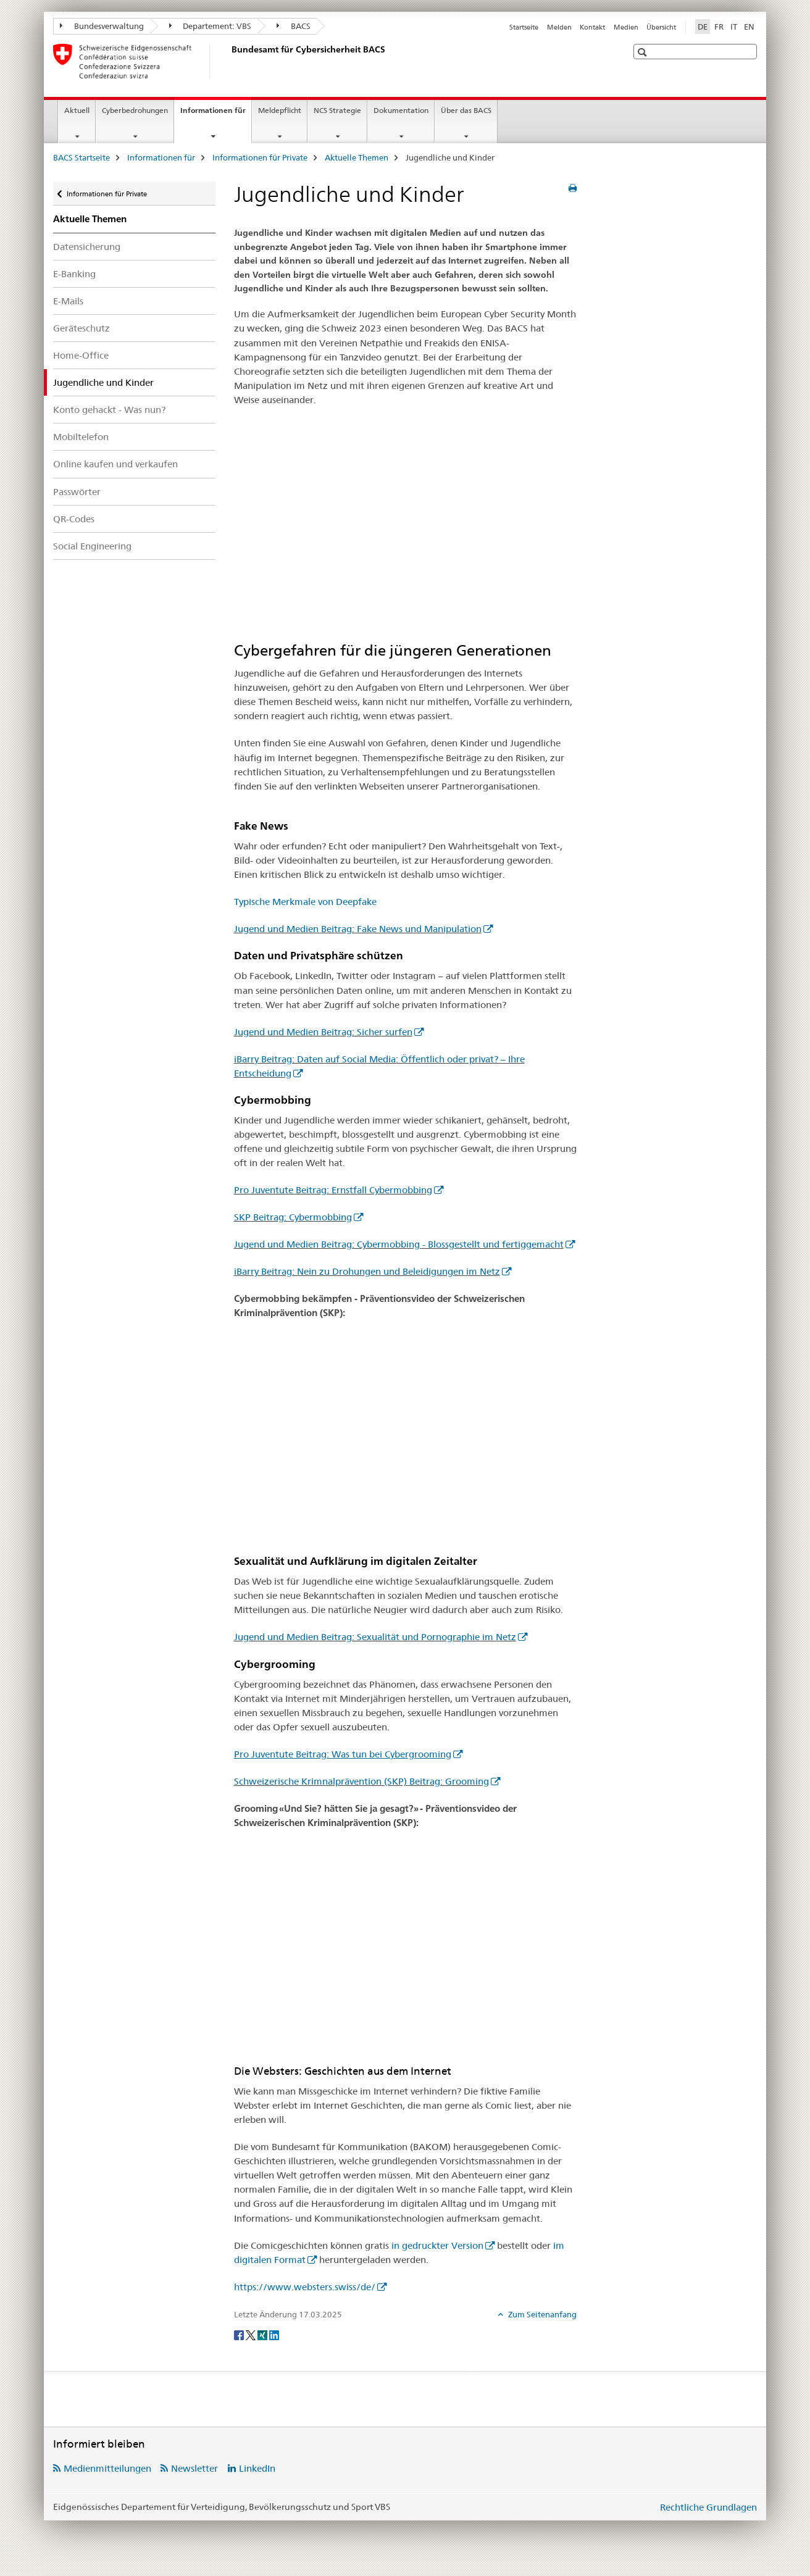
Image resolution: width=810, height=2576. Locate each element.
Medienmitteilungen (107, 2468)
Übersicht (661, 27)
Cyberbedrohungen (135, 110)
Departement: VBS (210, 26)
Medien (626, 27)
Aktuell (77, 110)
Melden (559, 27)
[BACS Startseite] (229, 61)
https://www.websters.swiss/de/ (304, 2287)
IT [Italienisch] (733, 26)
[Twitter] (251, 2335)
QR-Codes (73, 519)
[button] (643, 52)
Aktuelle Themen (356, 157)
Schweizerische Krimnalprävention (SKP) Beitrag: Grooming (361, 1781)
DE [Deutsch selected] (703, 26)
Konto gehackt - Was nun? (109, 409)
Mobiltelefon (81, 437)
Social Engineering (92, 546)
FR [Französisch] (719, 26)
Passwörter (77, 492)
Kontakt (592, 27)
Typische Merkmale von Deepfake (305, 901)
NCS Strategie (337, 110)
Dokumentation (401, 110)
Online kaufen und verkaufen (115, 464)
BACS (294, 26)
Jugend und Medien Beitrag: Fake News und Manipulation (358, 929)
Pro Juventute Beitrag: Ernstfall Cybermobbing (333, 1190)
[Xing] (263, 2335)
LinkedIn (257, 2468)
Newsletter (194, 2468)
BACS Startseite (81, 157)
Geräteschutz (81, 328)
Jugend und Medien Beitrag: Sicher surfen (323, 1032)
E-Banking (74, 274)
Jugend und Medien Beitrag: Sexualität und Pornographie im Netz (375, 1637)
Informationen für (215, 114)
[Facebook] (240, 2335)
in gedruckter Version (437, 2245)
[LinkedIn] (274, 2335)
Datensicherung (86, 246)
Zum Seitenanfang (541, 2314)
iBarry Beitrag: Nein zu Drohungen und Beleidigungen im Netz (367, 1271)
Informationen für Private (259, 157)
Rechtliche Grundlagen (708, 2507)
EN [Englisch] (749, 26)
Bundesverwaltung (102, 26)
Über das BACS (466, 110)
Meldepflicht (279, 110)
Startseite (523, 27)
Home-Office (81, 355)
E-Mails (68, 301)
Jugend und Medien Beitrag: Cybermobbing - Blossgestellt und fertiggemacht (399, 1244)
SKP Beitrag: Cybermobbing (293, 1217)
